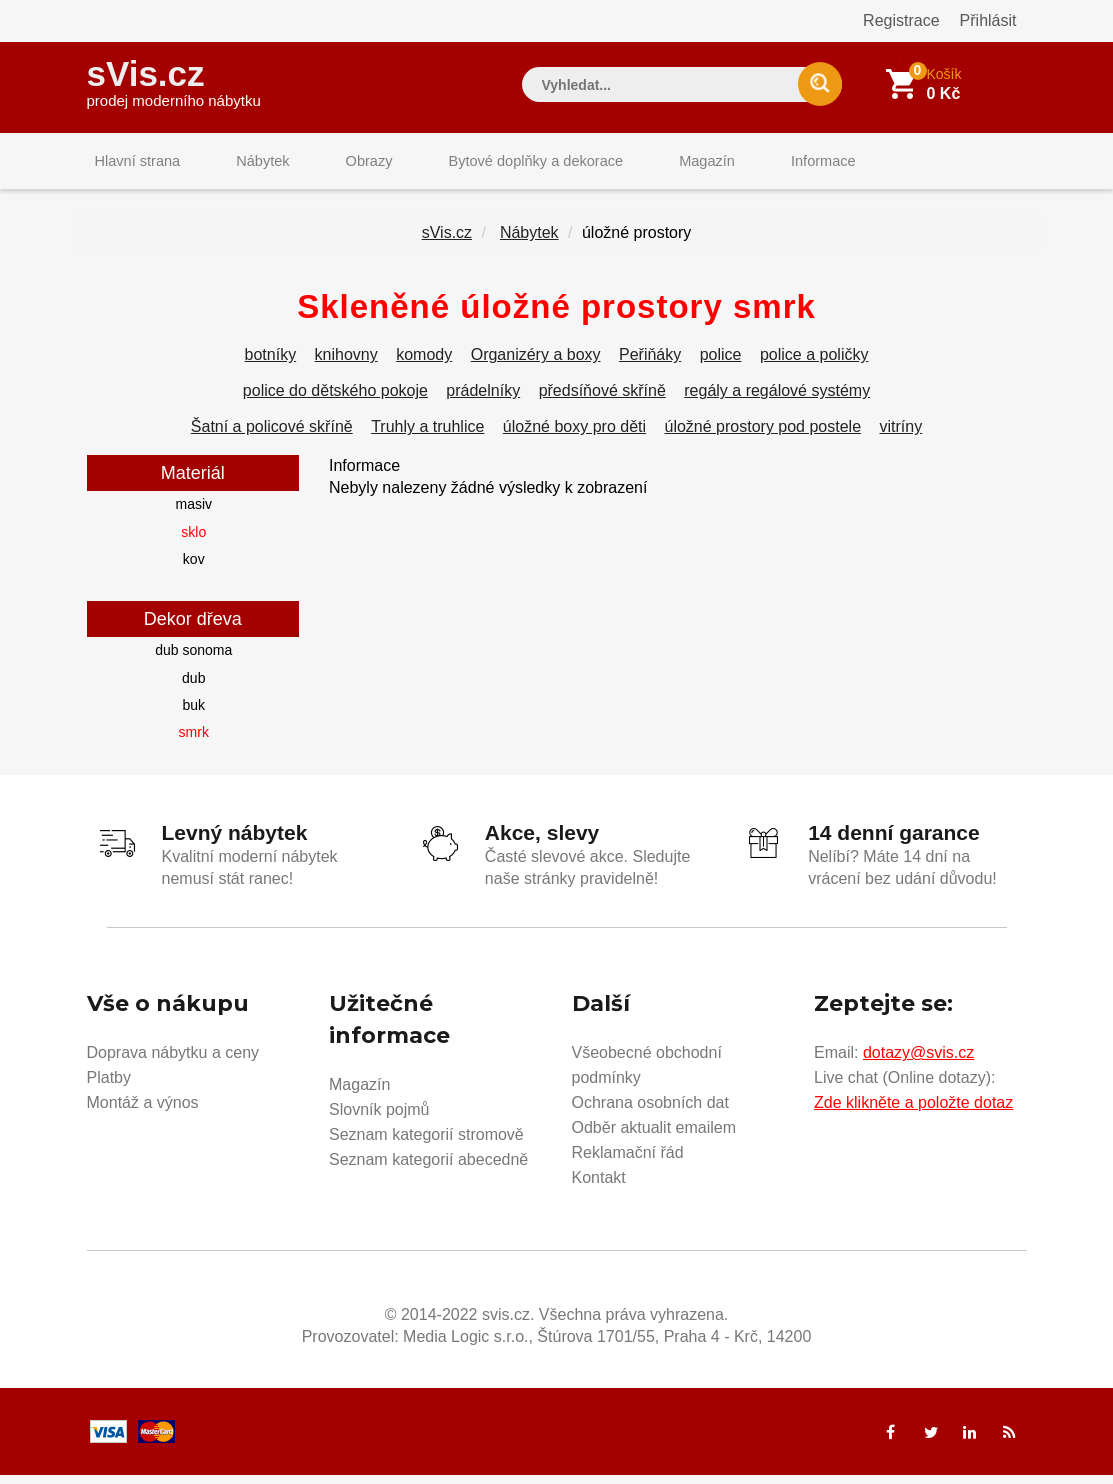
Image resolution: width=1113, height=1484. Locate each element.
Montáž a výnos (143, 1111)
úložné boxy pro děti (574, 438)
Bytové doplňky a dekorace (488, 164)
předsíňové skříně (602, 402)
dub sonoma (193, 662)
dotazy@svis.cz (918, 1061)
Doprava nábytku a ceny (173, 1061)
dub (193, 689)
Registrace (901, 20)
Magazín (647, 164)
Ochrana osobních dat (650, 1111)
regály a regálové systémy (777, 402)
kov (194, 571)
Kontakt (599, 1186)
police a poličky (814, 366)
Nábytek (242, 164)
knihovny (346, 366)
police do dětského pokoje (335, 402)
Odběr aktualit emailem (654, 1136)
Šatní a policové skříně (272, 438)
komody (424, 366)
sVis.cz (174, 79)
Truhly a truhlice (427, 438)
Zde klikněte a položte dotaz (913, 1111)
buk (193, 717)
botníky (271, 366)
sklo (193, 543)
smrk (194, 744)
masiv (193, 516)
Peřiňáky (650, 366)
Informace (749, 164)
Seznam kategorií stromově (426, 1143)
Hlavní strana (131, 164)
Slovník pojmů (379, 1118)
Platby (109, 1086)
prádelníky (483, 402)
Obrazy (334, 164)
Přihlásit (988, 20)
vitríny (901, 438)
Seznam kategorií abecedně (428, 1168)
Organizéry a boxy (536, 366)
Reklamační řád (628, 1161)
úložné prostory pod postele (762, 438)
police (721, 366)
